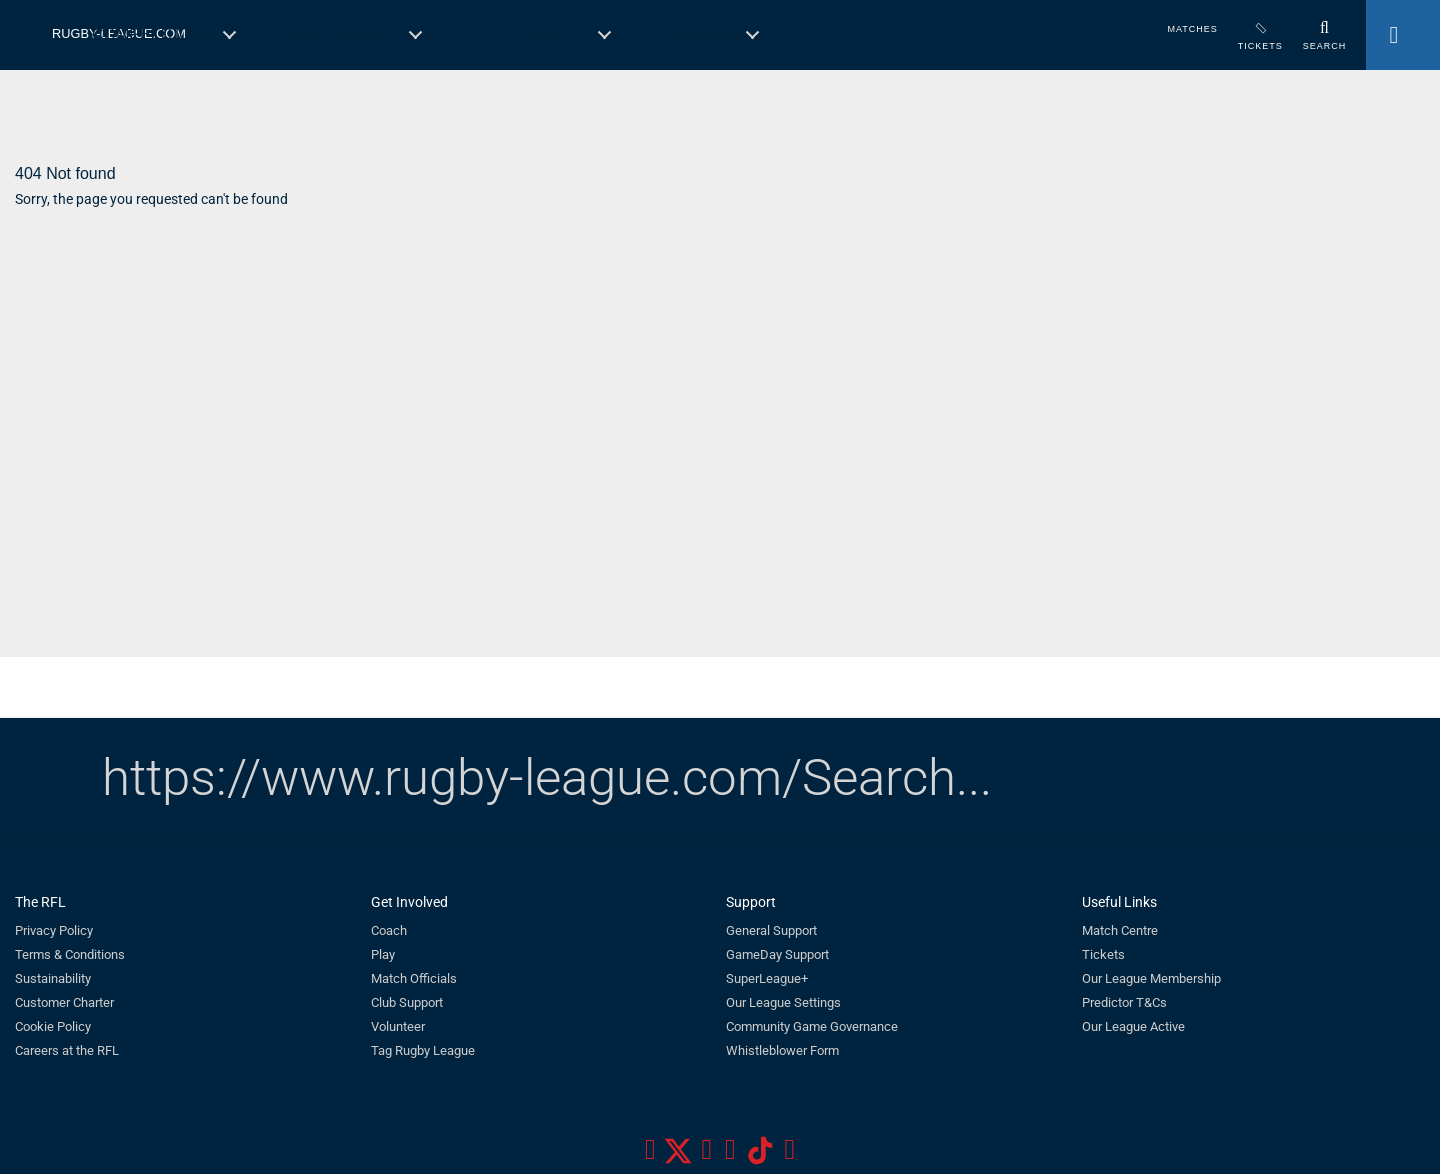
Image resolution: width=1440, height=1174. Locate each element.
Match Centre (1120, 930)
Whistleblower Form (782, 1050)
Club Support (407, 1002)
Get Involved (530, 34)
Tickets (1103, 954)
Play (383, 954)
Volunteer (398, 1026)
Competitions (153, 34)
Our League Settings (783, 1002)
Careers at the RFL (67, 1050)
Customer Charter (64, 1002)
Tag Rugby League (423, 1050)
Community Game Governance (812, 1026)
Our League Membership (1151, 978)
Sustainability (53, 978)
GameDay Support (777, 954)
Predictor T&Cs (1124, 1002)
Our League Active (1133, 1026)
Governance (343, 34)
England (698, 34)
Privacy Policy (54, 930)
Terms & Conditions (70, 954)
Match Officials (414, 978)
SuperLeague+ (767, 978)
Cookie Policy (53, 1026)
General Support (771, 930)
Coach (389, 930)
